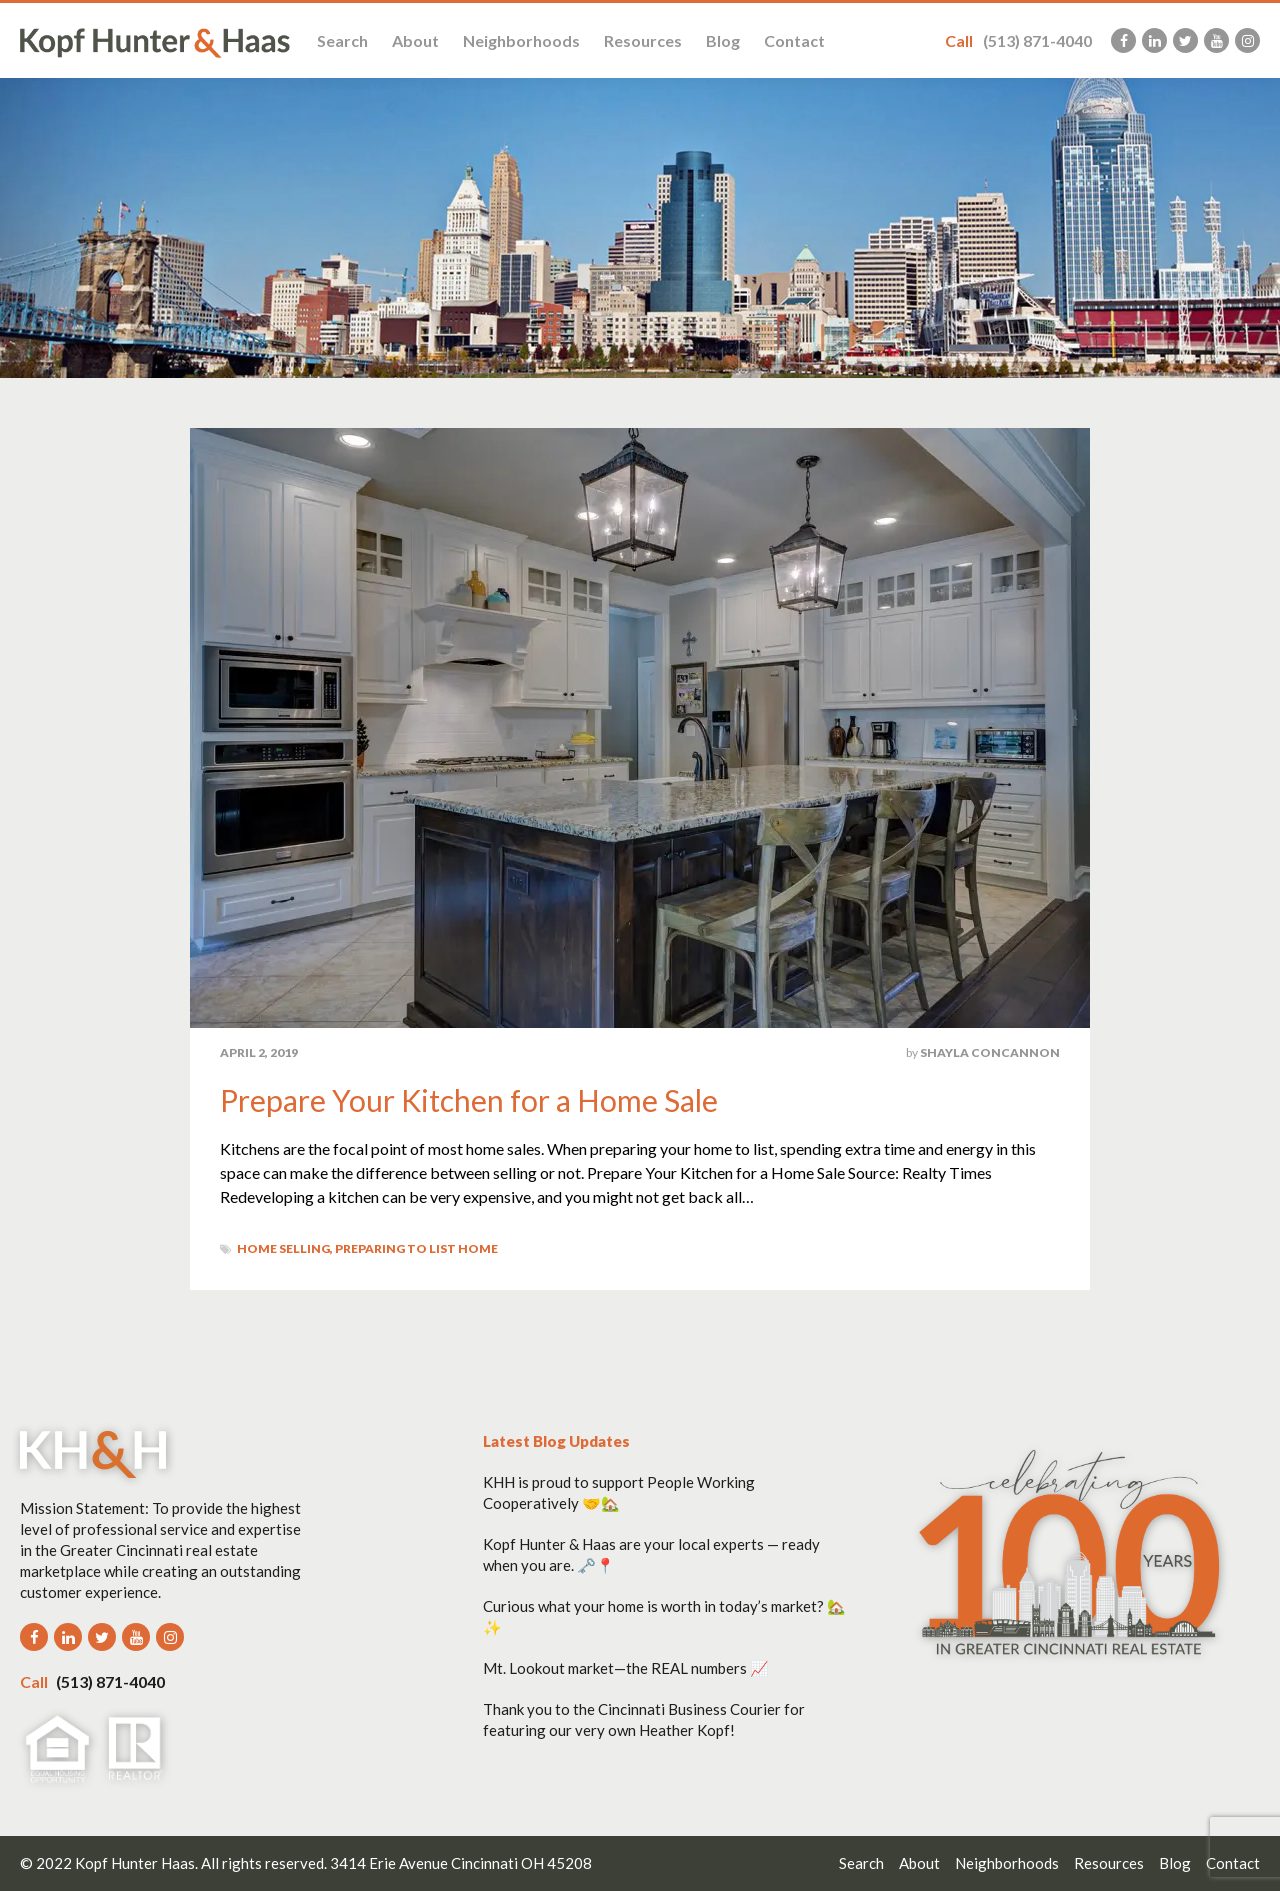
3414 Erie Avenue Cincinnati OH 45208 (461, 1863)
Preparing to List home (416, 1248)
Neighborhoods (521, 40)
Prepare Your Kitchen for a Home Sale (469, 1100)
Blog (723, 40)
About (415, 40)
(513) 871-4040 (1018, 40)
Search (342, 40)
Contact (794, 40)
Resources (643, 40)
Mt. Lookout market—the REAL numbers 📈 (626, 1668)
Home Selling (283, 1248)
